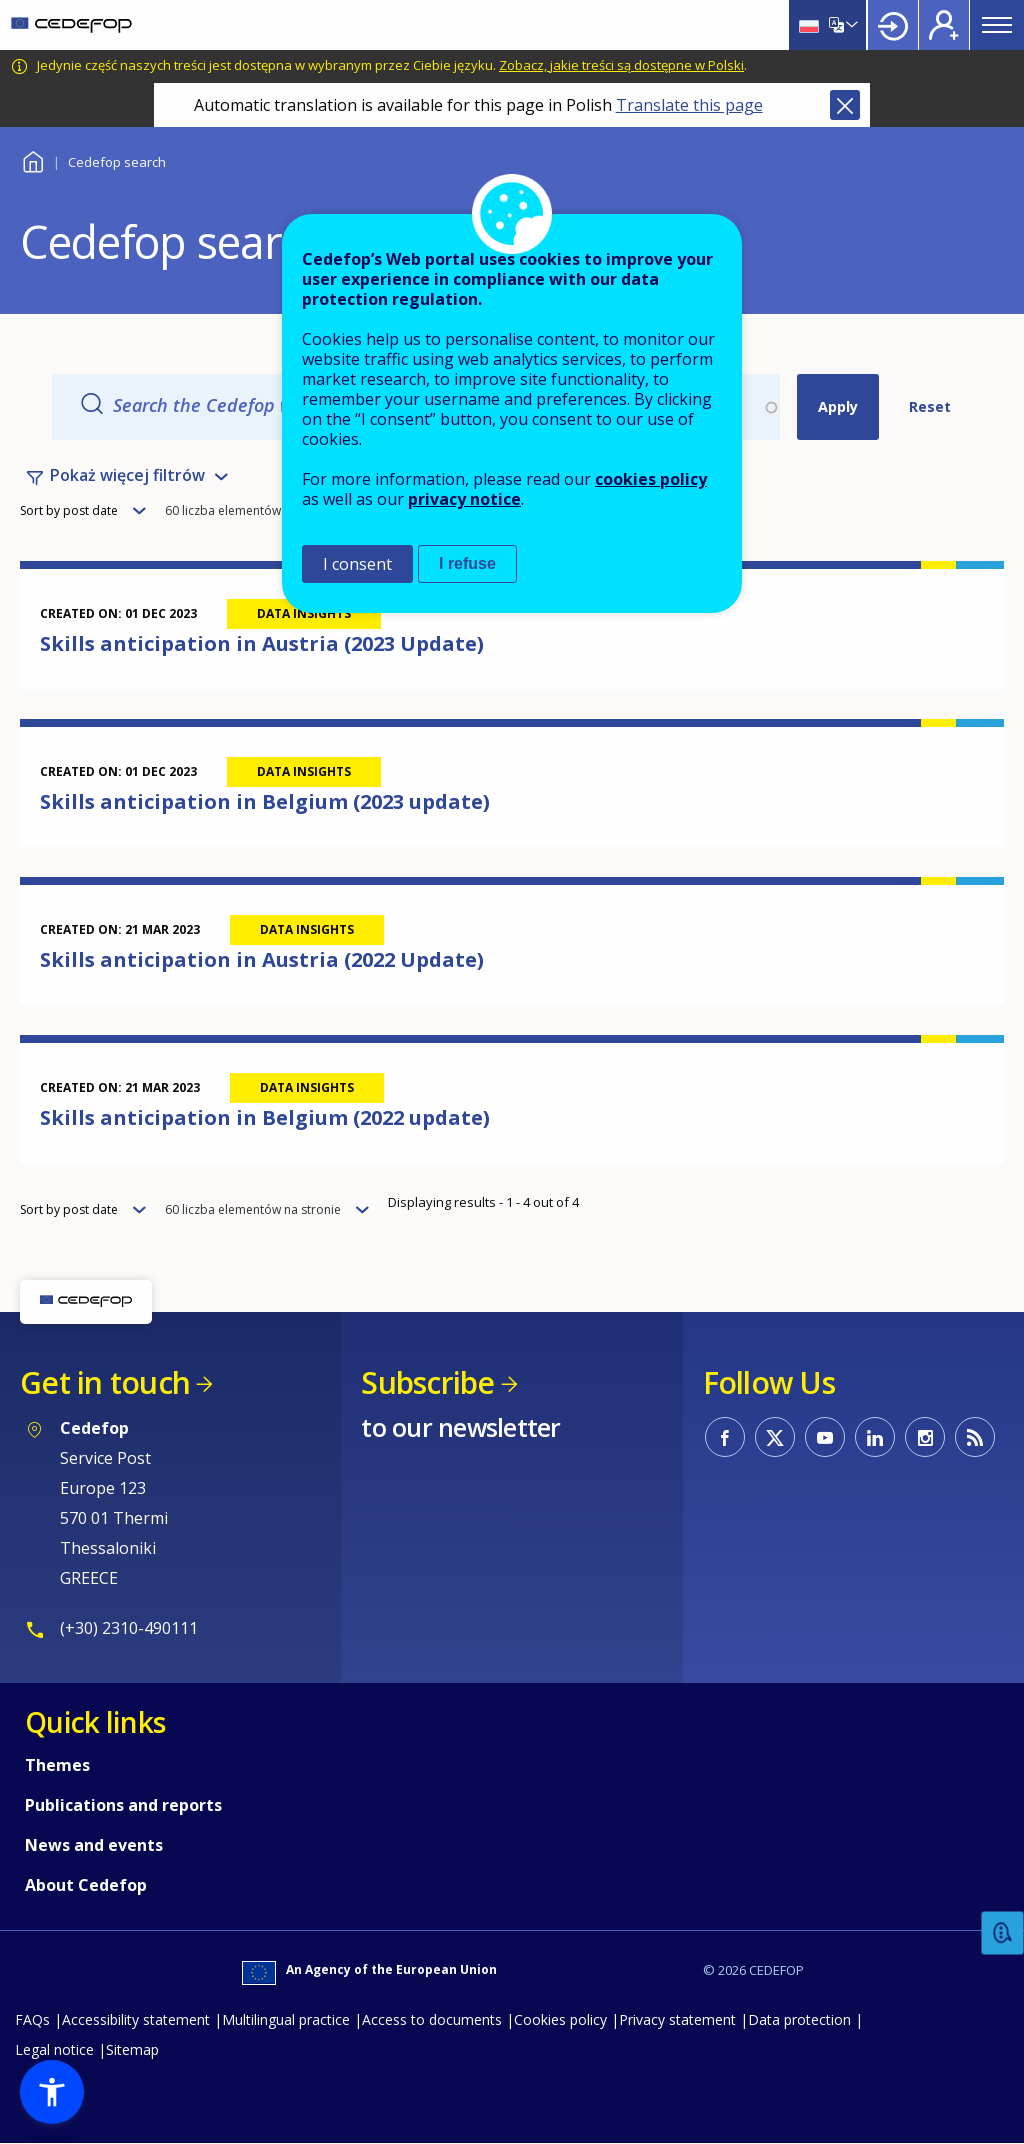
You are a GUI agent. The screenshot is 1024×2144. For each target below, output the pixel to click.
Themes (57, 1765)
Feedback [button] (1003, 1933)
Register (944, 25)
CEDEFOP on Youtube (825, 1437)
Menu (997, 25)
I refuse (467, 563)
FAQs (32, 2019)
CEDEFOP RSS (975, 1437)
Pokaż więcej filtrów (127, 475)
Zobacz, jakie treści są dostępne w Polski (621, 65)
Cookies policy (560, 2019)
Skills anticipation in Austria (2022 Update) (262, 959)
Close (845, 105)
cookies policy (651, 479)
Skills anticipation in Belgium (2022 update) (265, 1117)
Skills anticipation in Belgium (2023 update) (265, 801)
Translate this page (689, 105)
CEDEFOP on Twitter (775, 1437)
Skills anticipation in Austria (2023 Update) (262, 643)
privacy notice (464, 499)
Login (893, 25)
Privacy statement (677, 2019)
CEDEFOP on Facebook (725, 1437)
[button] (52, 2092)
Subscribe (427, 1382)
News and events (94, 1845)
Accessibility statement (136, 2019)
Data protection (799, 2019)
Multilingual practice (286, 2019)
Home (32, 159)
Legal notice (54, 2049)
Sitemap (132, 2049)
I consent (357, 564)
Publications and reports (123, 1805)
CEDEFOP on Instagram (925, 1437)
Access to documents (432, 2019)
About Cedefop (86, 1885)
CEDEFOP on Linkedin (875, 1437)
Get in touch (105, 1382)
